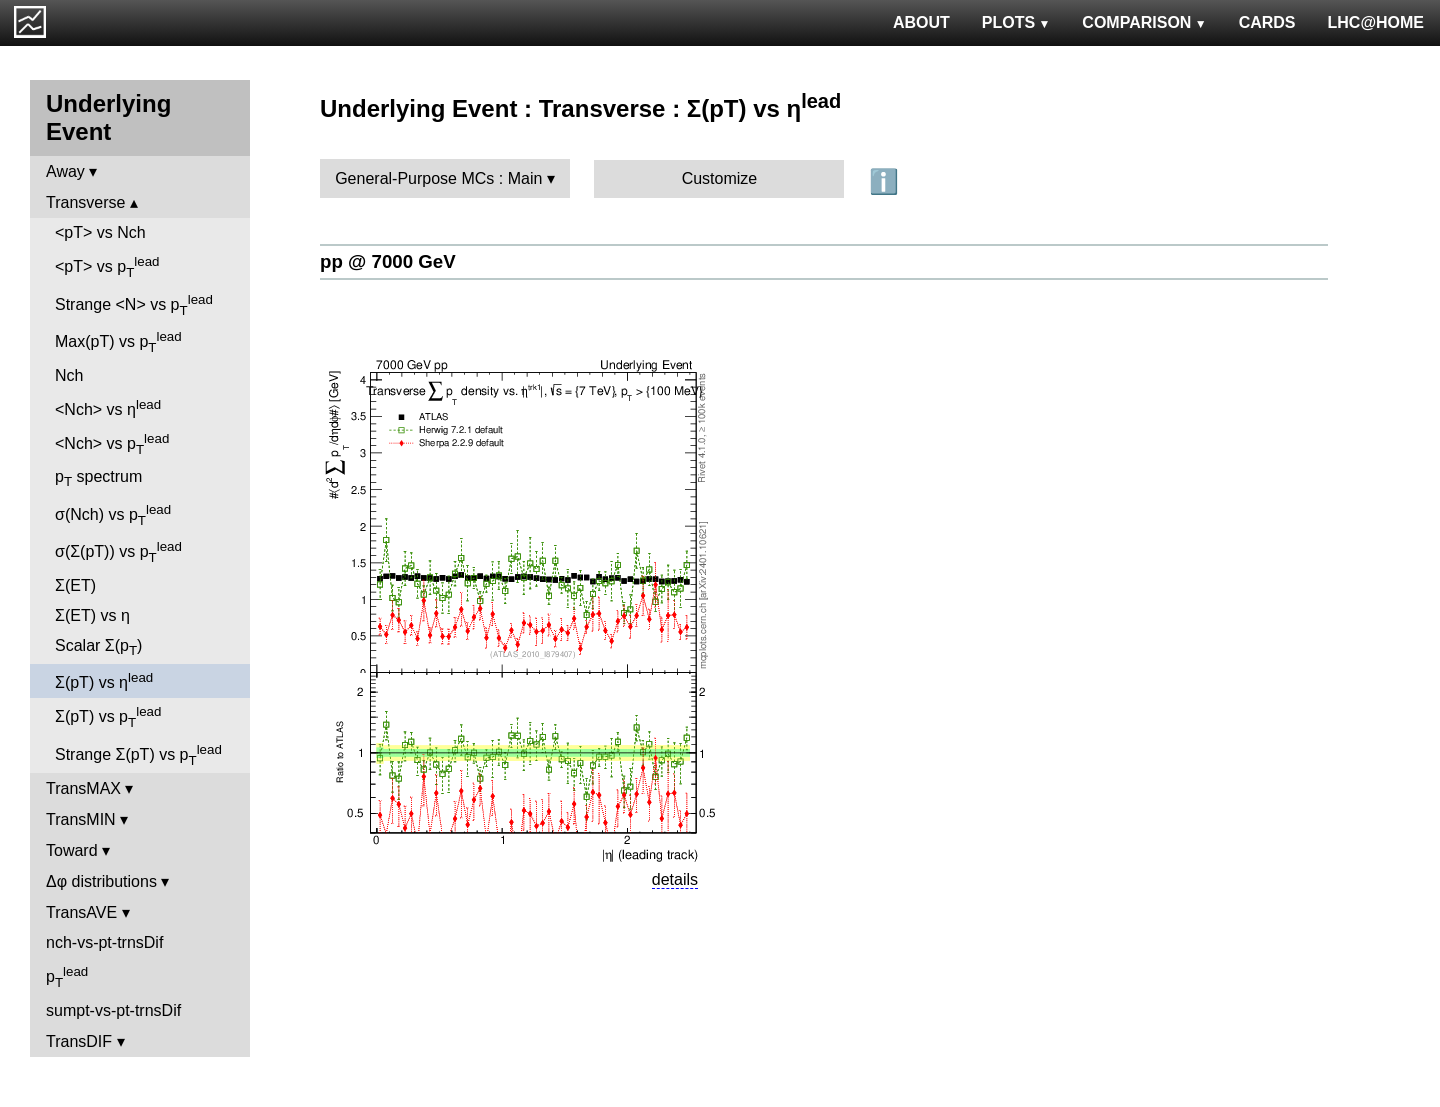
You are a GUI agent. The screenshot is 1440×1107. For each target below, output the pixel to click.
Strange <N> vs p (134, 305)
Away (65, 171)
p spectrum (98, 478)
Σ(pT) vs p (108, 717)
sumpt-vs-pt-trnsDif (113, 1010)
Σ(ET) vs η (92, 615)
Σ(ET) (75, 585)
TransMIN (81, 819)
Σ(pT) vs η (104, 680)
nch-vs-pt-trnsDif (104, 942)
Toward (72, 850)
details (675, 879)
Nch (69, 375)
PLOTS (1016, 22)
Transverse (85, 202)
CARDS (1267, 22)
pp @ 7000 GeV (388, 261)
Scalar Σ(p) (98, 647)
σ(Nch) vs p (113, 515)
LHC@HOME (1376, 22)
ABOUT (921, 22)
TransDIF (79, 1041)
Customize (720, 178)
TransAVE (81, 912)
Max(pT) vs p (118, 342)
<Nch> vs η (108, 407)
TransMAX (83, 788)
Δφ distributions (101, 881)
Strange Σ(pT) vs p (138, 755)
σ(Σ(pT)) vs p (118, 552)
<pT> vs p (107, 267)
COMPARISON (1144, 22)
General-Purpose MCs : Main (438, 178)
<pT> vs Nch (100, 232)
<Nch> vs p (112, 444)
